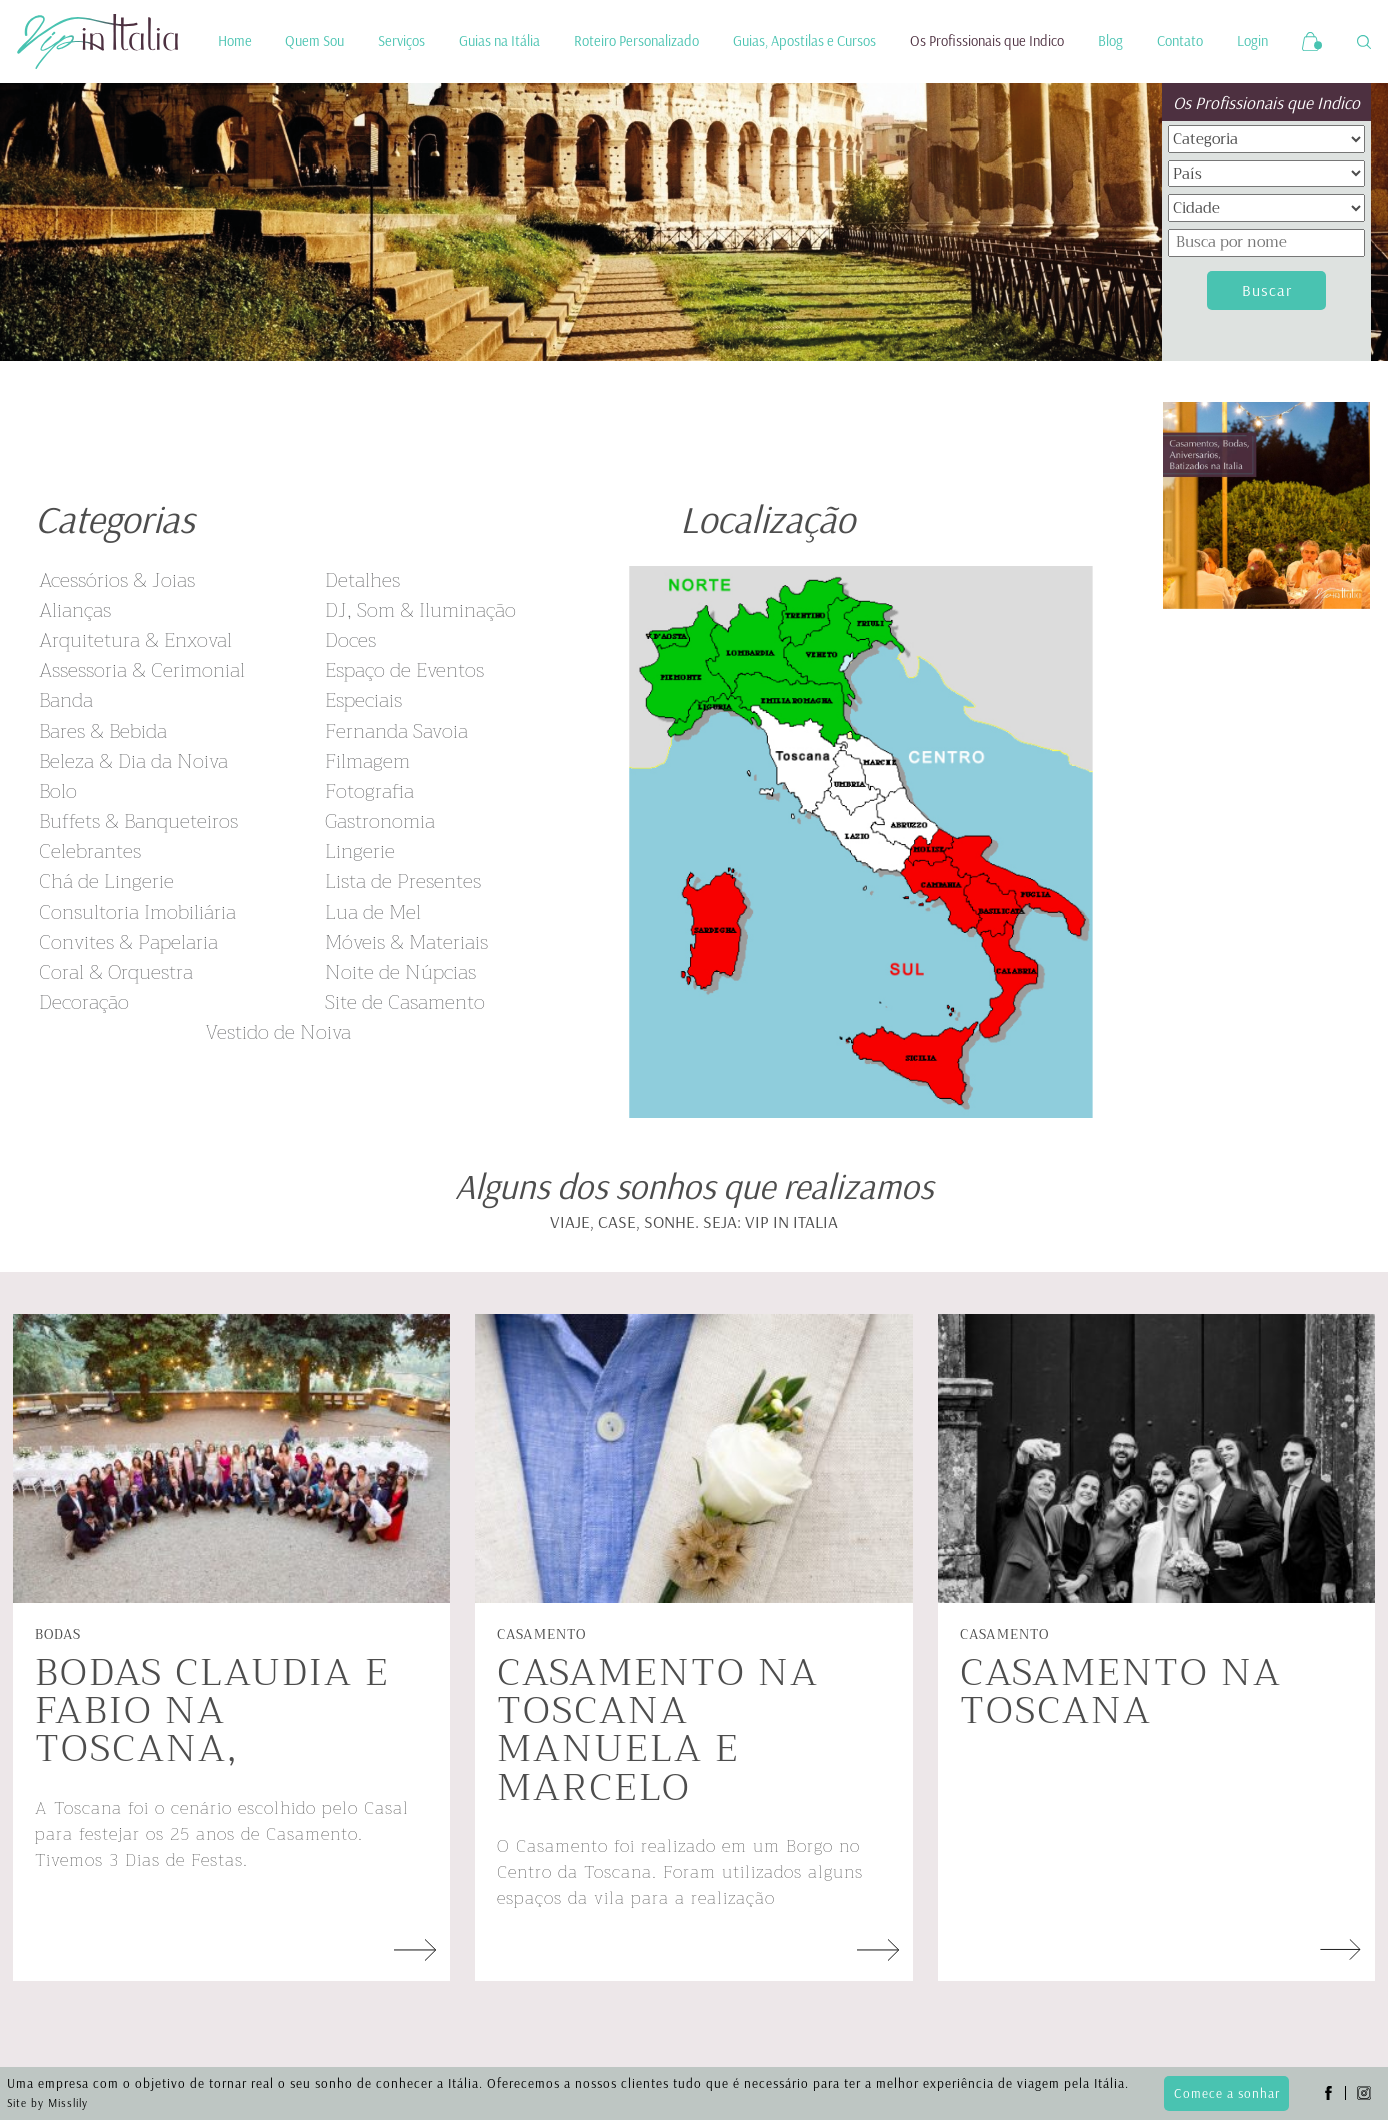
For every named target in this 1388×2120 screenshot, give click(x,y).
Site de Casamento (405, 1002)
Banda (66, 700)
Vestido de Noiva (278, 1032)
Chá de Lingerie (106, 881)
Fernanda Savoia (396, 731)
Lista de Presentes (403, 881)
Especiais (363, 700)
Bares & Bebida (103, 731)
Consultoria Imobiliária (137, 912)
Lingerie (360, 851)
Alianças (75, 610)
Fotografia (369, 791)
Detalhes (362, 580)
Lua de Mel (373, 912)
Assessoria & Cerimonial (142, 670)
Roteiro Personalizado (636, 41)
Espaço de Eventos (404, 670)
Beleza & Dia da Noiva (133, 761)
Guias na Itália (499, 41)
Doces (350, 640)
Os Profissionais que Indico (987, 41)
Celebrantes (90, 851)
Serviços (401, 41)
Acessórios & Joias (117, 580)
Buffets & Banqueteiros (138, 821)
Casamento (541, 1634)
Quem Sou (314, 41)
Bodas (58, 1634)
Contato (1180, 41)
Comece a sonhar (1227, 2093)
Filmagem (367, 761)
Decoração (84, 1002)
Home (235, 41)
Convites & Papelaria (128, 942)
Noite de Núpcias (400, 972)
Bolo (58, 791)
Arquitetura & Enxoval (135, 640)
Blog (1110, 41)
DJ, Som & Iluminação (420, 610)
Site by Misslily (47, 2103)
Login (1252, 41)
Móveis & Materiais (406, 942)
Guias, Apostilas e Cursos (804, 41)
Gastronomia (380, 821)
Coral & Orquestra (116, 972)
